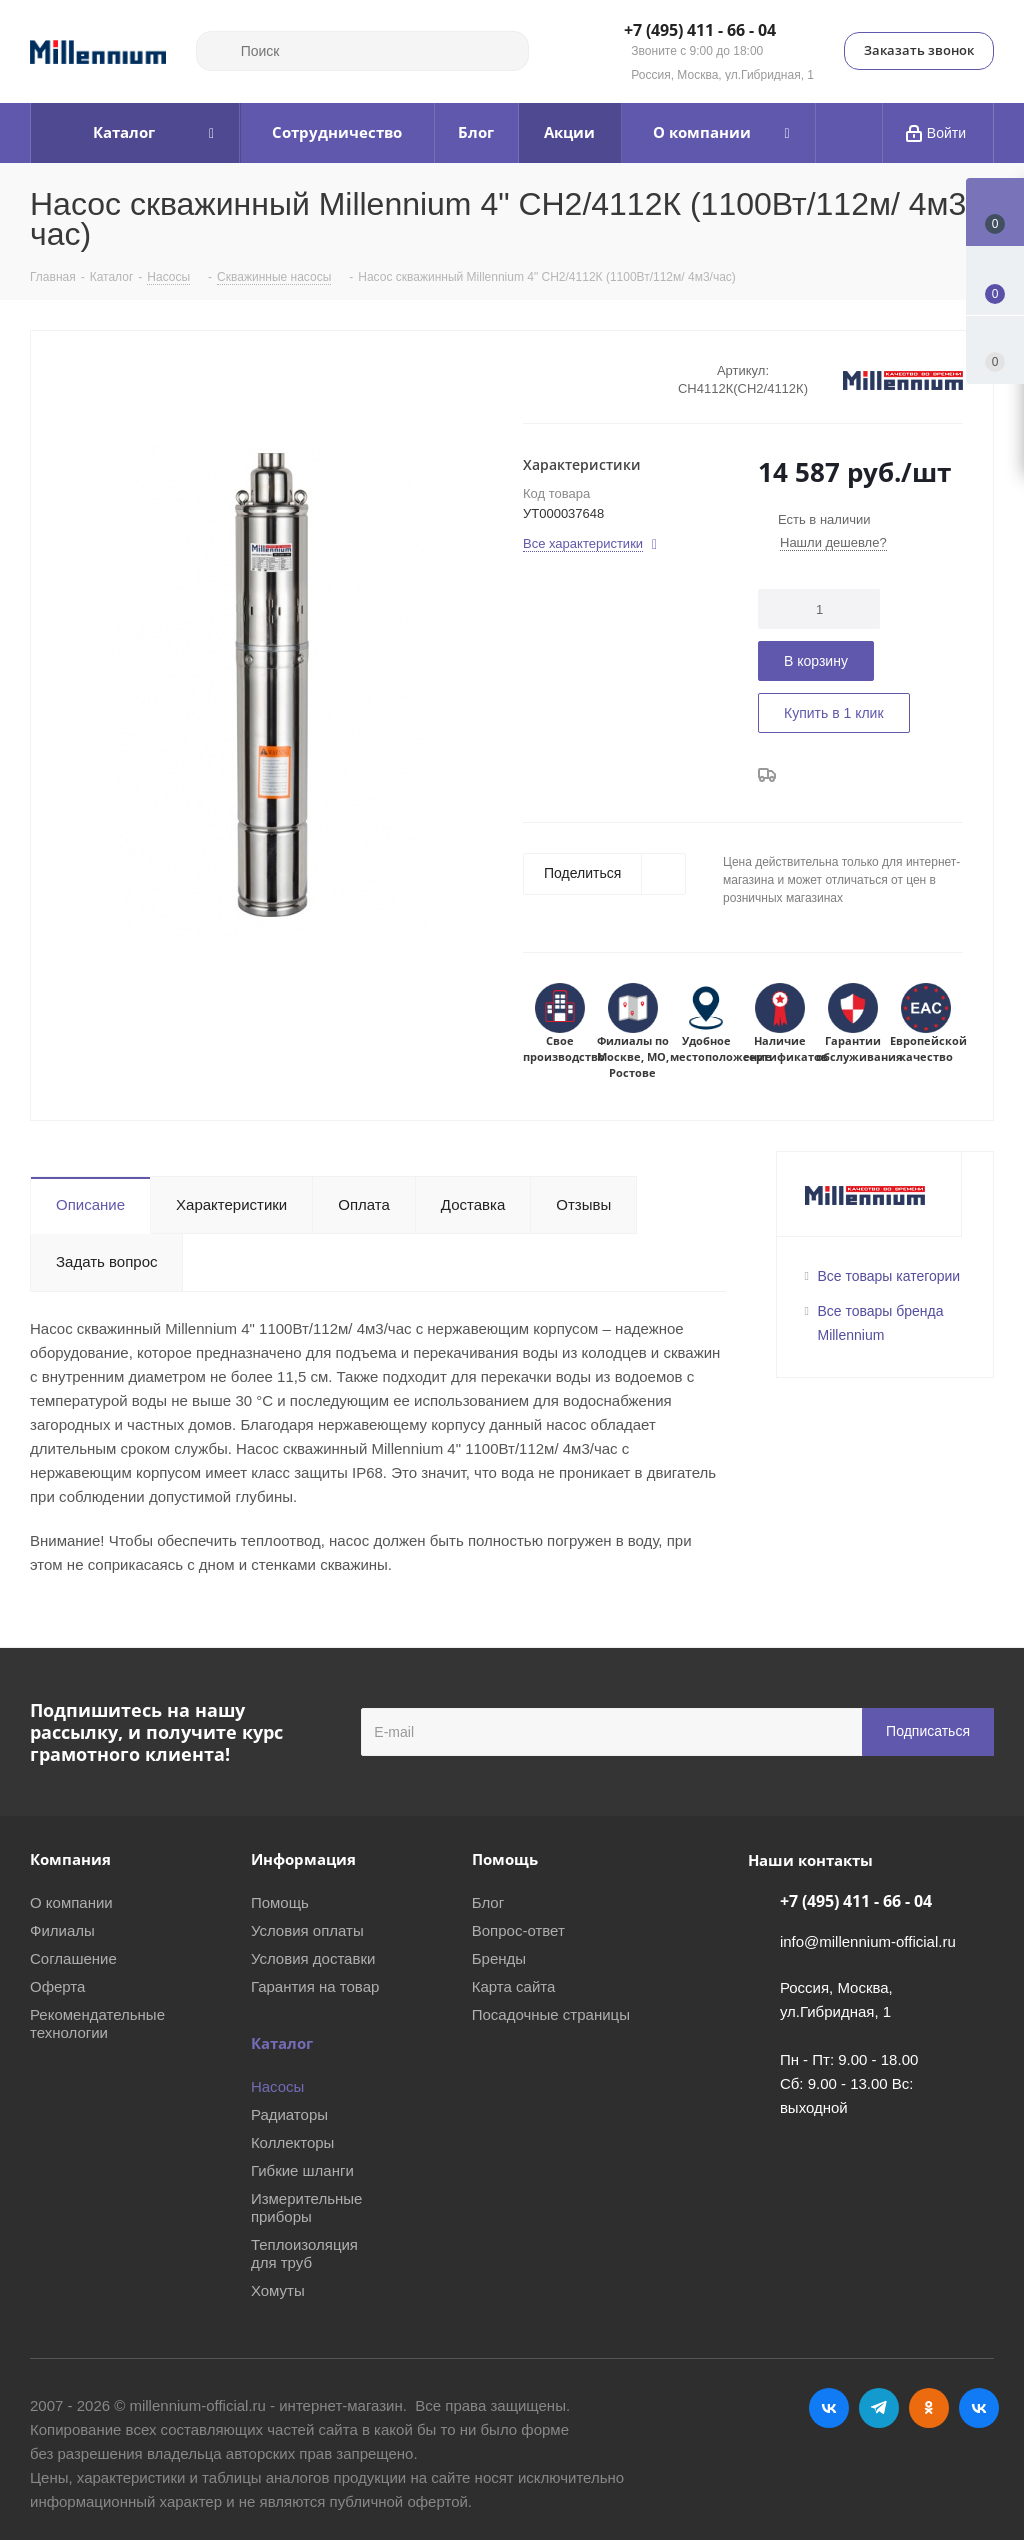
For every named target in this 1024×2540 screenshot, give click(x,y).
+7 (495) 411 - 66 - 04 (700, 31)
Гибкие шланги (302, 2170)
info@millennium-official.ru (868, 1941)
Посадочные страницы (551, 2014)
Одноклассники (929, 2408)
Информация (303, 1859)
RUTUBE (979, 2408)
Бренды (499, 1958)
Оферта (57, 1986)
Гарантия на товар (315, 1986)
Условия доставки (313, 1958)
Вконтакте (829, 2408)
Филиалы (62, 1930)
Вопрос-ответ (518, 1930)
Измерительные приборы (307, 2207)
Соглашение (73, 1958)
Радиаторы (289, 2114)
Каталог (282, 2043)
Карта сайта (514, 1986)
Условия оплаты (307, 1930)
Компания (70, 1859)
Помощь (280, 1902)
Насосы (277, 2086)
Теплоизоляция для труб (304, 2253)
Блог (488, 1902)
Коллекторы (293, 2142)
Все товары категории (889, 1276)
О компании (71, 1902)
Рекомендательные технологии (97, 2023)
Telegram (879, 2408)
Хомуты (278, 2290)
